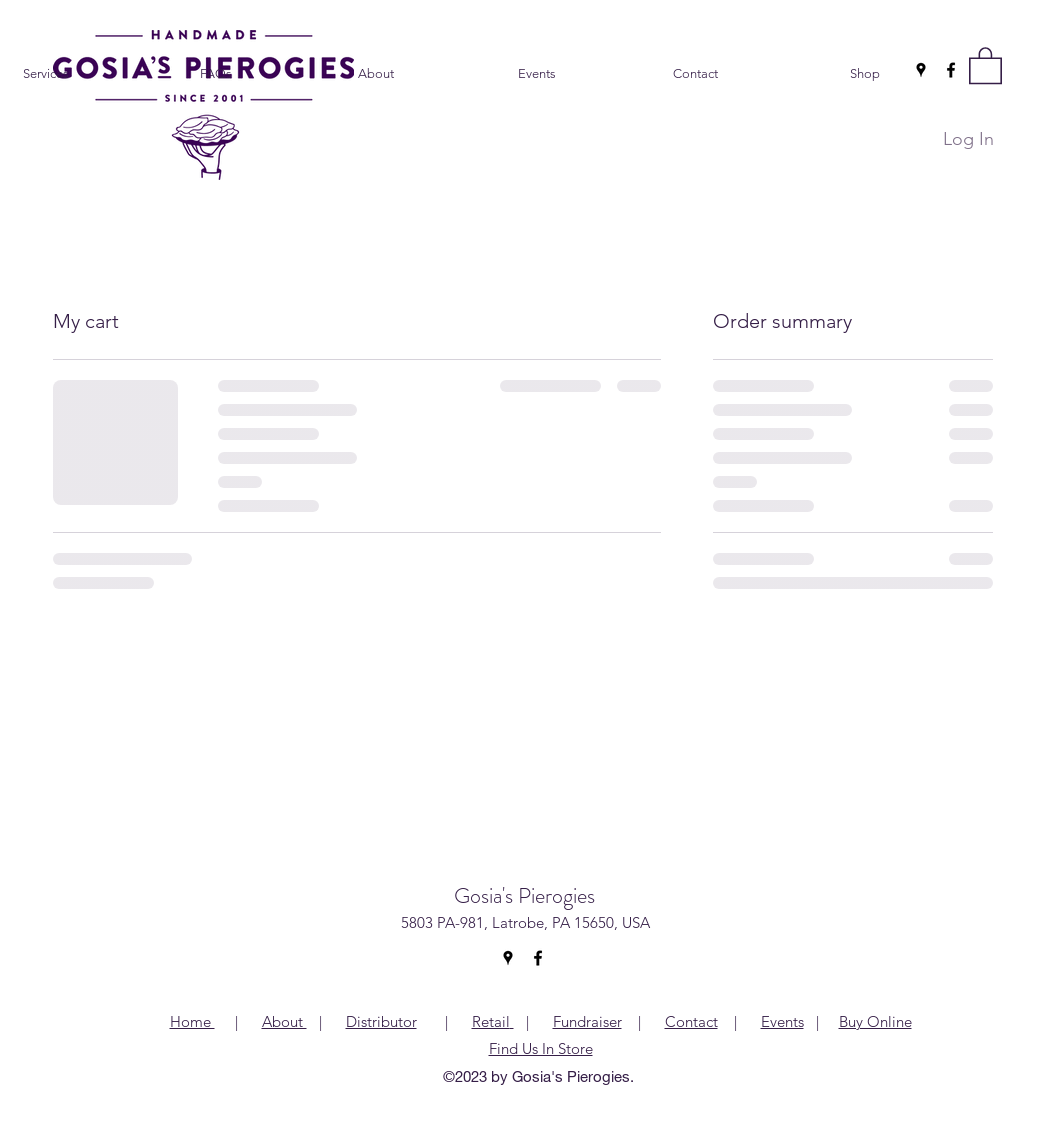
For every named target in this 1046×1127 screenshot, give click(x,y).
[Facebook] (951, 70)
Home (192, 1021)
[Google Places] (921, 70)
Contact (691, 1021)
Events (782, 1021)
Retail (491, 1021)
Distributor (381, 1021)
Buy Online (875, 1021)
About (284, 1021)
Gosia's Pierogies (524, 895)
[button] (985, 64)
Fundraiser (587, 1021)
